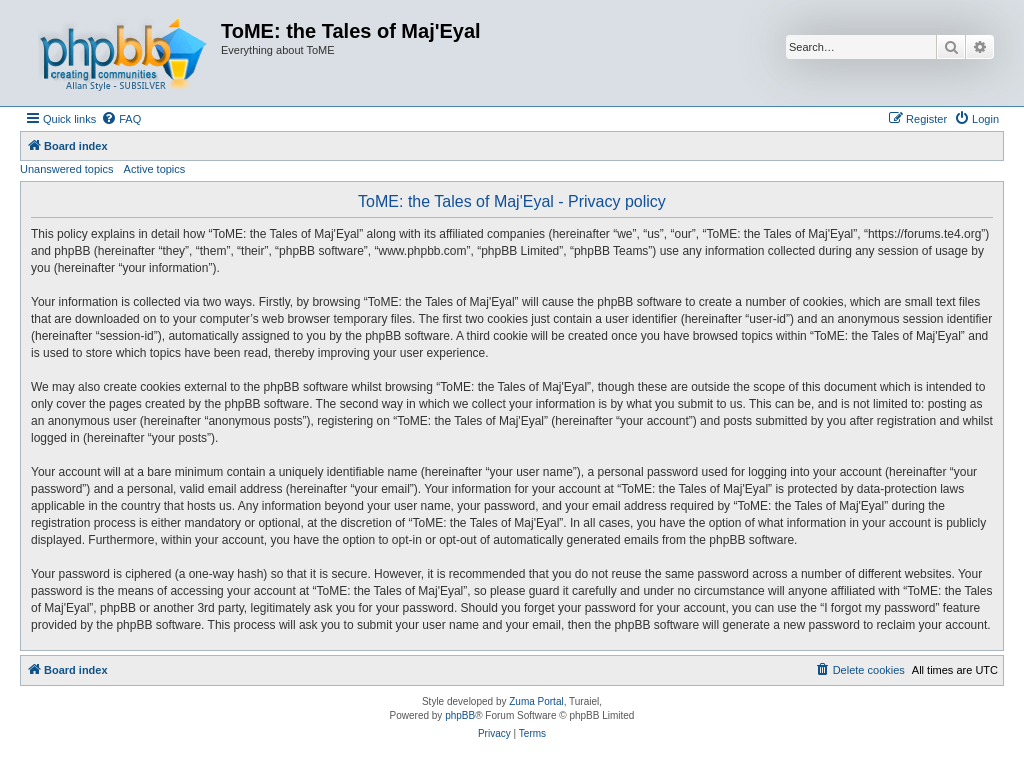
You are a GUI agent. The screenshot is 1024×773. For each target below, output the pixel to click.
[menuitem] (121, 119)
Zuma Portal (536, 701)
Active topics (155, 169)
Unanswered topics (67, 169)
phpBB (460, 715)
